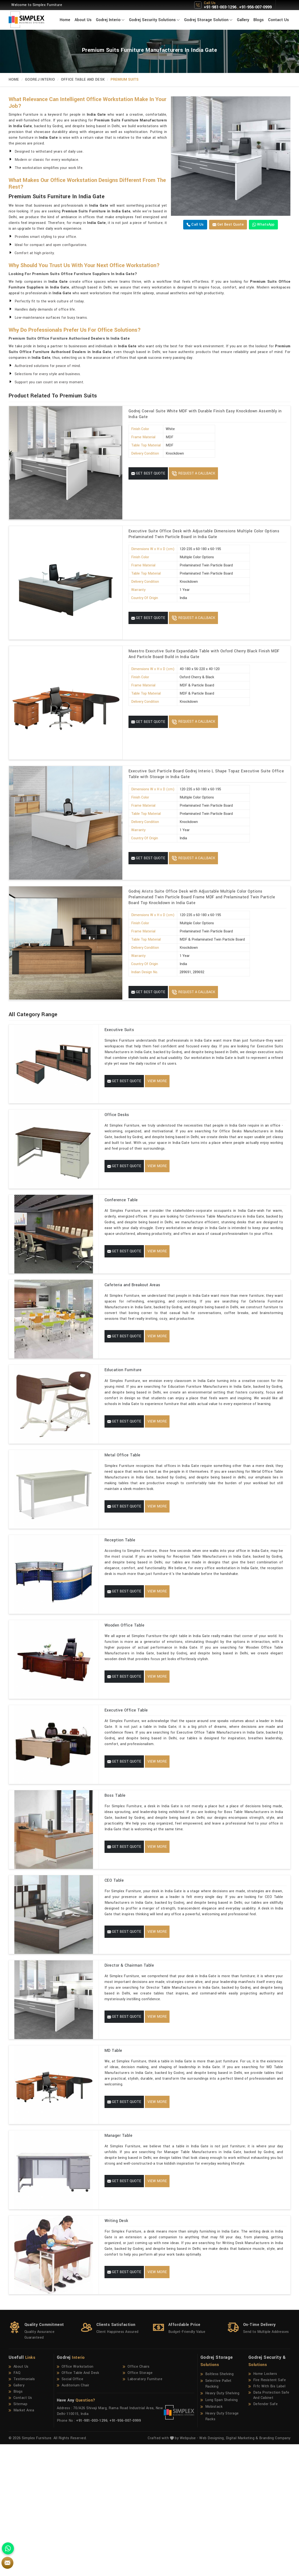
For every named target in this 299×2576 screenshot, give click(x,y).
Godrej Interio (110, 20)
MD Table (113, 2156)
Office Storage (137, 2504)
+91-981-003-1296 (220, 7)
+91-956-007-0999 (255, 7)
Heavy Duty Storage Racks (219, 2547)
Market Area (21, 2542)
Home (65, 20)
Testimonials (22, 2511)
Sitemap (18, 2536)
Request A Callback (193, 473)
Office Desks (117, 1123)
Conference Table (121, 1217)
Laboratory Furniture (142, 2511)
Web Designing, (212, 2569)
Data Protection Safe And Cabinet (268, 2527)
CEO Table (114, 1968)
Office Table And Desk (83, 79)
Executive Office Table (126, 1780)
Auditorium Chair (73, 2517)
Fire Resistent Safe (267, 2512)
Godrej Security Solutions (154, 20)
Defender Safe (263, 2536)
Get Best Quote (228, 224)
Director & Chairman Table (129, 2062)
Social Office (70, 2511)
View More (157, 1081)
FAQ (15, 2504)
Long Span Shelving (219, 2532)
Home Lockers (262, 2505)
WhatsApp (263, 224)
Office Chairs (136, 2498)
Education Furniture (123, 1405)
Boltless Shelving (217, 2506)
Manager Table (119, 2249)
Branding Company (275, 2569)
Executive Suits (119, 1030)
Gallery (243, 20)
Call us (195, 224)
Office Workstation (75, 2498)
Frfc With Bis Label (267, 2518)
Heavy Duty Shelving (220, 2525)
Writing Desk (116, 2343)
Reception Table (120, 1593)
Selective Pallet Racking (216, 2515)
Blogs (258, 20)
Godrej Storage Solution (208, 20)
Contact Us (278, 20)
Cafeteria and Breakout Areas (132, 1311)
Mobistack (211, 2538)
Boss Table (115, 1874)
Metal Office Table (123, 1499)
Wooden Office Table (125, 1686)
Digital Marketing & (242, 2569)
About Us (83, 20)
